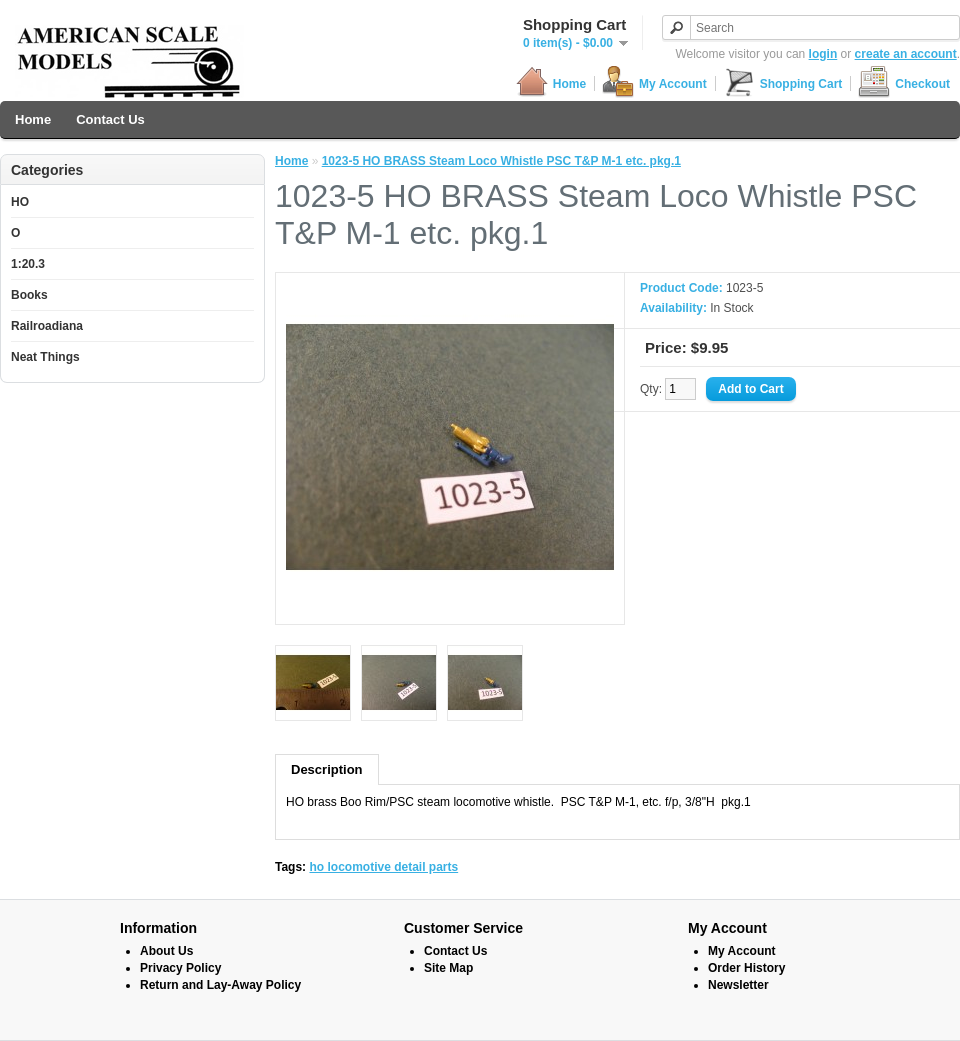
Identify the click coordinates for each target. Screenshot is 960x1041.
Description (327, 769)
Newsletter (738, 985)
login (823, 54)
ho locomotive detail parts (383, 867)
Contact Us (110, 119)
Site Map (448, 968)
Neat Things (45, 357)
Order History (746, 968)
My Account (654, 83)
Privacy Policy (180, 968)
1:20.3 (28, 264)
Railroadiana (47, 326)
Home (551, 83)
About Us (166, 951)
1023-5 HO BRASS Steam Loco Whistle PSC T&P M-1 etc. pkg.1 (501, 161)
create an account (906, 54)
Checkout (904, 83)
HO (20, 202)
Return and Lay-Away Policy (220, 985)
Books (29, 295)
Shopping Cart (783, 83)
